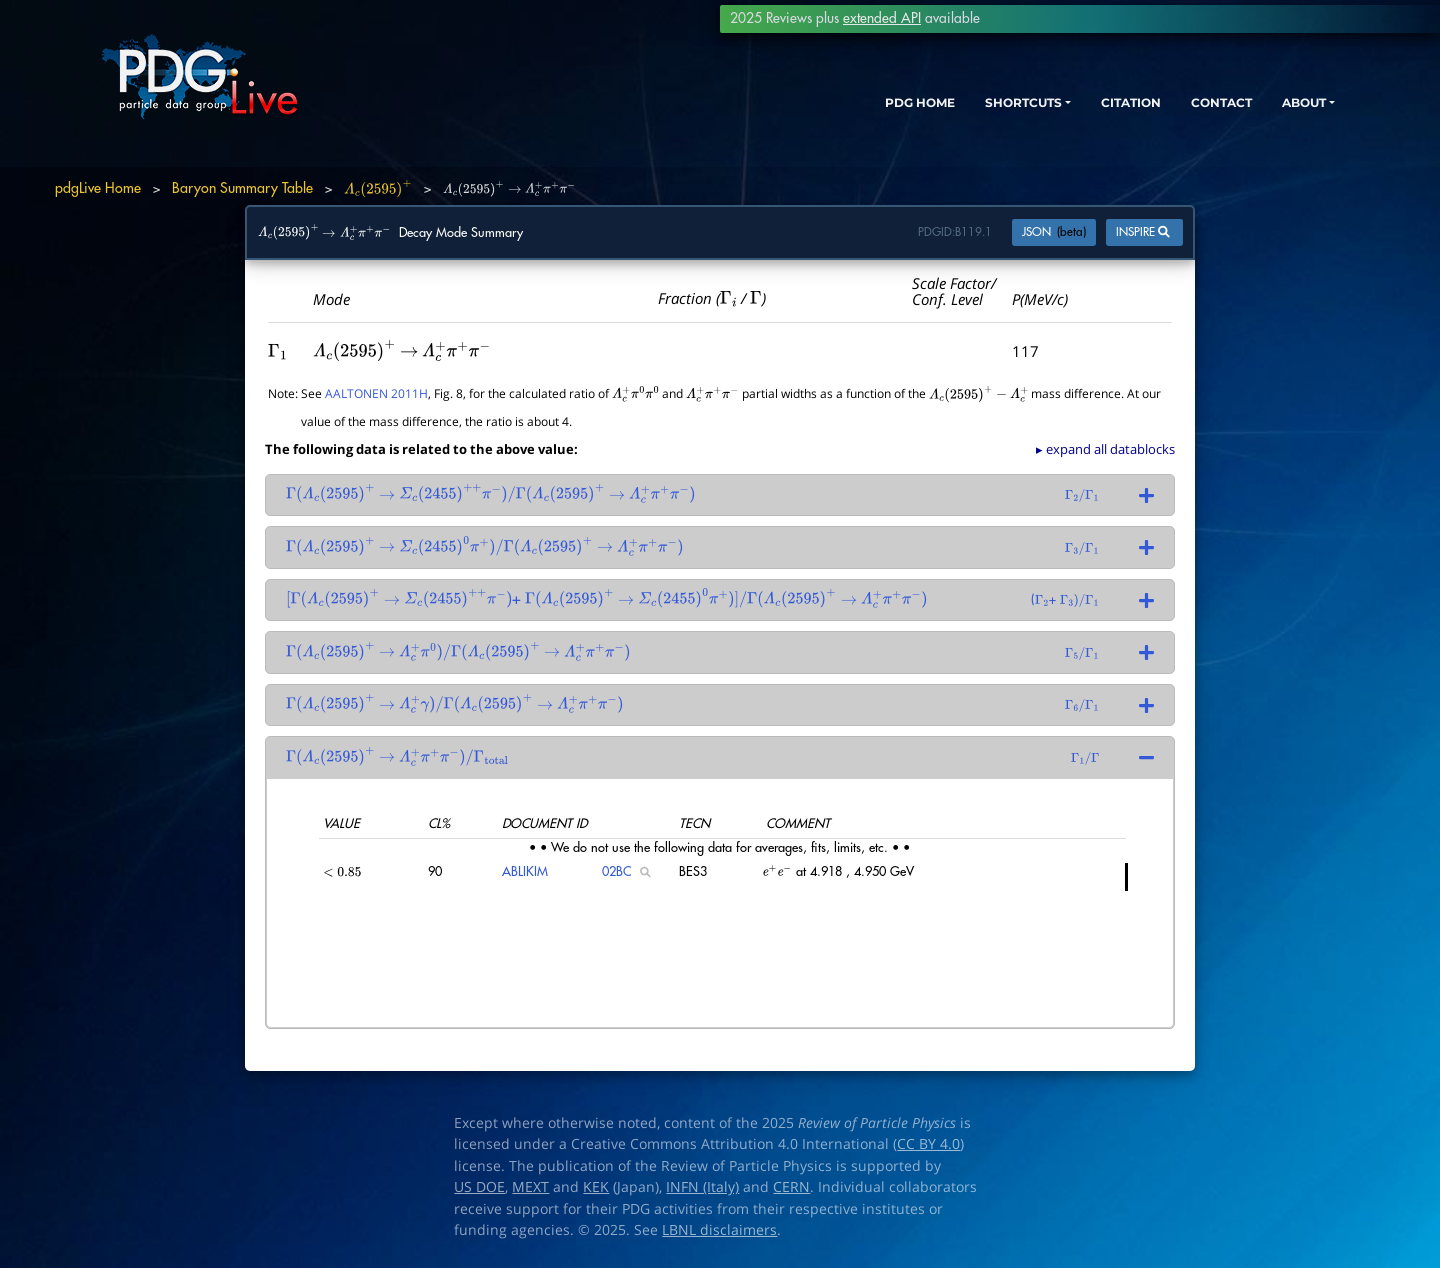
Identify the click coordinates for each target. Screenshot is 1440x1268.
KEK (596, 1187)
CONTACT (1189, 107)
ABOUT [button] (1285, 107)
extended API (882, 18)
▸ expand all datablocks (1105, 449)
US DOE (479, 1187)
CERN (791, 1187)
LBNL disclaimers (719, 1230)
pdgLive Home (98, 188)
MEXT (530, 1187)
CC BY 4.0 (928, 1144)
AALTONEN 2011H (376, 393)
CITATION (1085, 107)
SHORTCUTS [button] (958, 107)
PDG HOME (836, 107)
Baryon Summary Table (242, 188)
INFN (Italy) (702, 1187)
